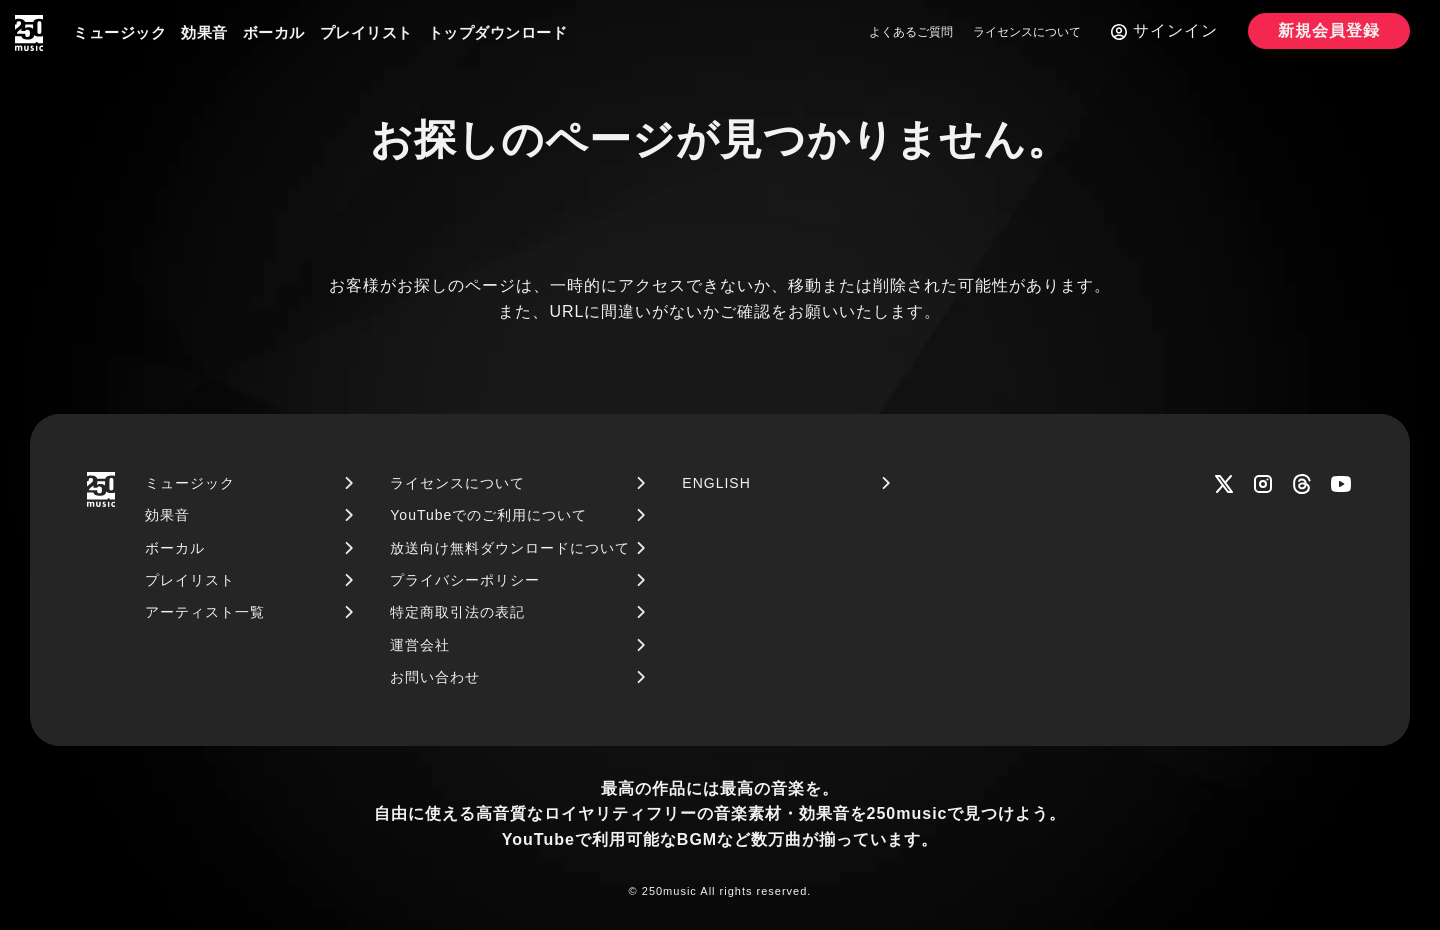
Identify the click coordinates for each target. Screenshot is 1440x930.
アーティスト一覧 (205, 612)
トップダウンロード (498, 32)
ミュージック (119, 32)
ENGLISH (716, 483)
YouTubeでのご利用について (488, 515)
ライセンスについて (1027, 32)
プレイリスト (366, 32)
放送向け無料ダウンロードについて (510, 548)
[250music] (29, 33)
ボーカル (274, 32)
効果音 (204, 32)
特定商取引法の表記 (457, 612)
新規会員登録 (1329, 30)
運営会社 (420, 645)
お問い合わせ (435, 677)
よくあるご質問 (911, 32)
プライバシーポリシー (465, 580)
